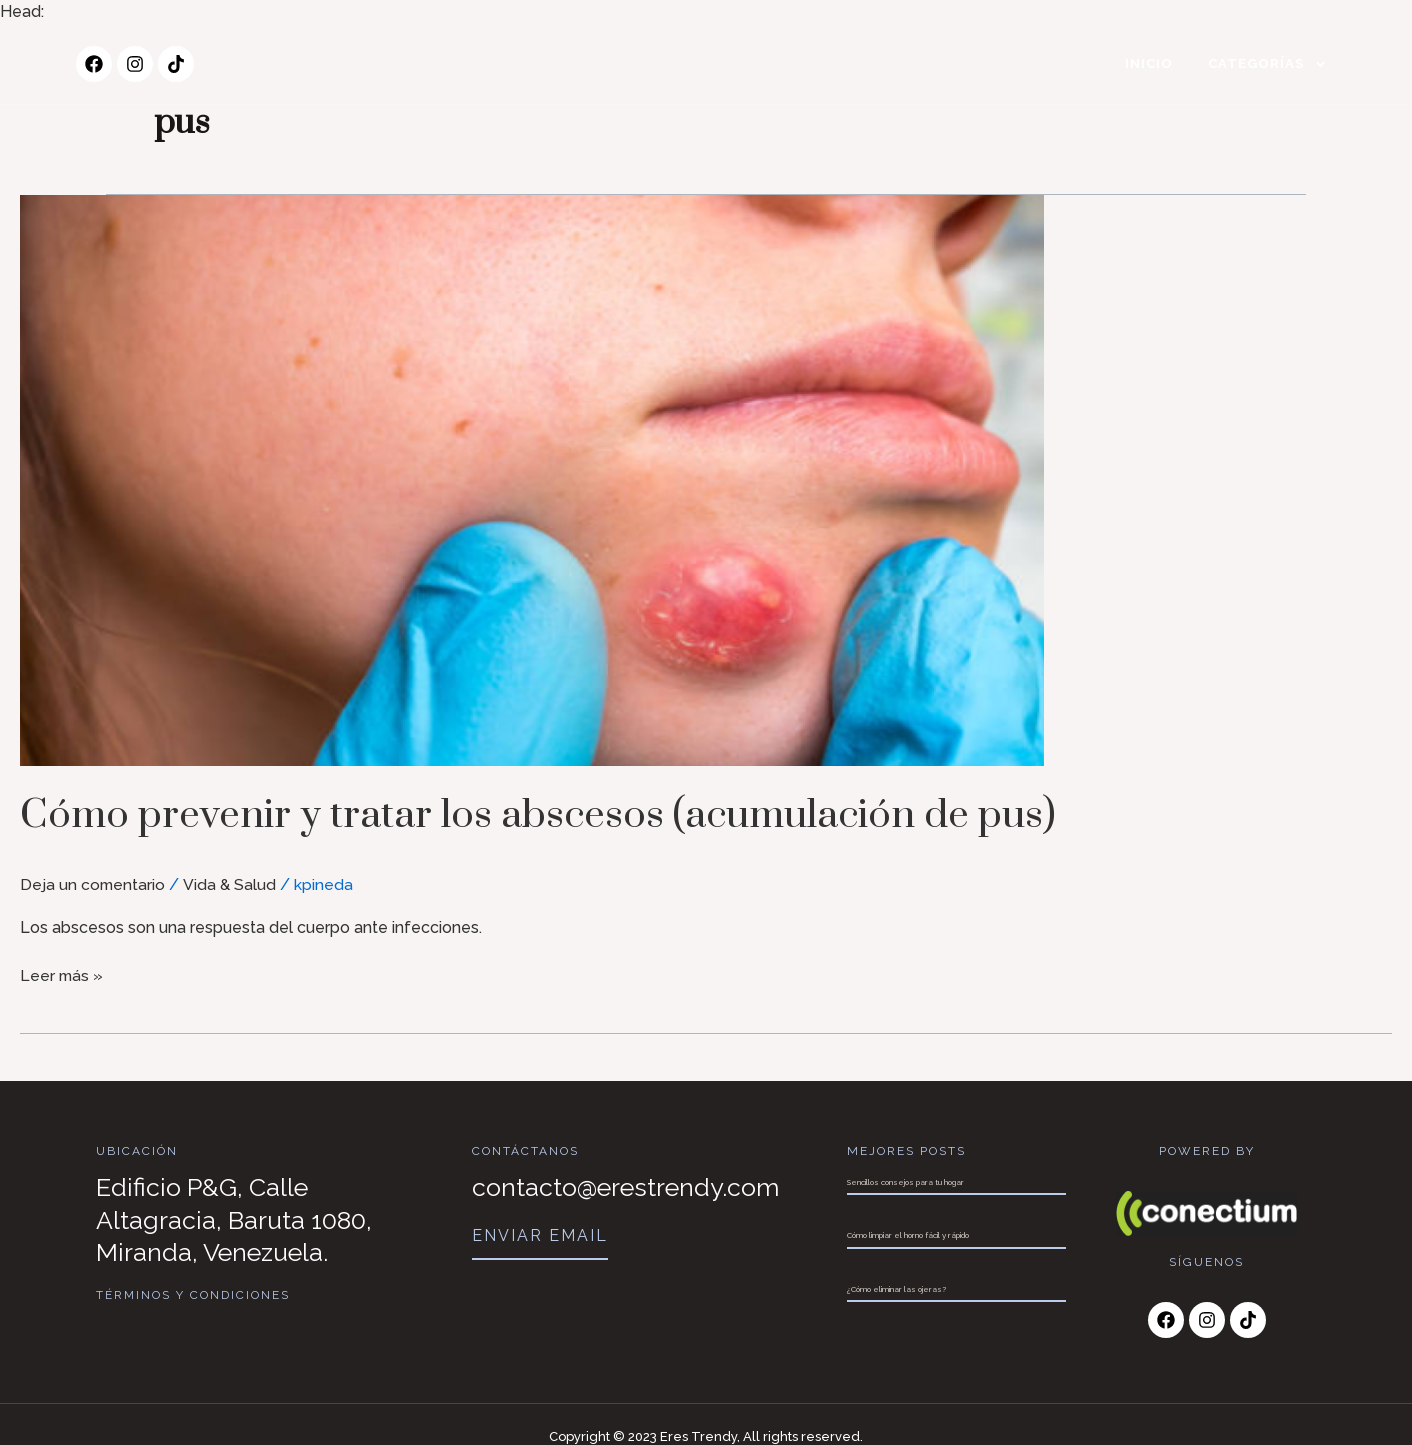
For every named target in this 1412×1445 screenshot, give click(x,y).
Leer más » (62, 973)
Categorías (1267, 64)
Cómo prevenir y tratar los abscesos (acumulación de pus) (571, 814)
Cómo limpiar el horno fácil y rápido (908, 1235)
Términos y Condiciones (193, 1295)
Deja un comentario (93, 884)
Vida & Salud (231, 884)
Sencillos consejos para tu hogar (905, 1182)
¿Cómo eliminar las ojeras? (896, 1289)
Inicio (1149, 63)
